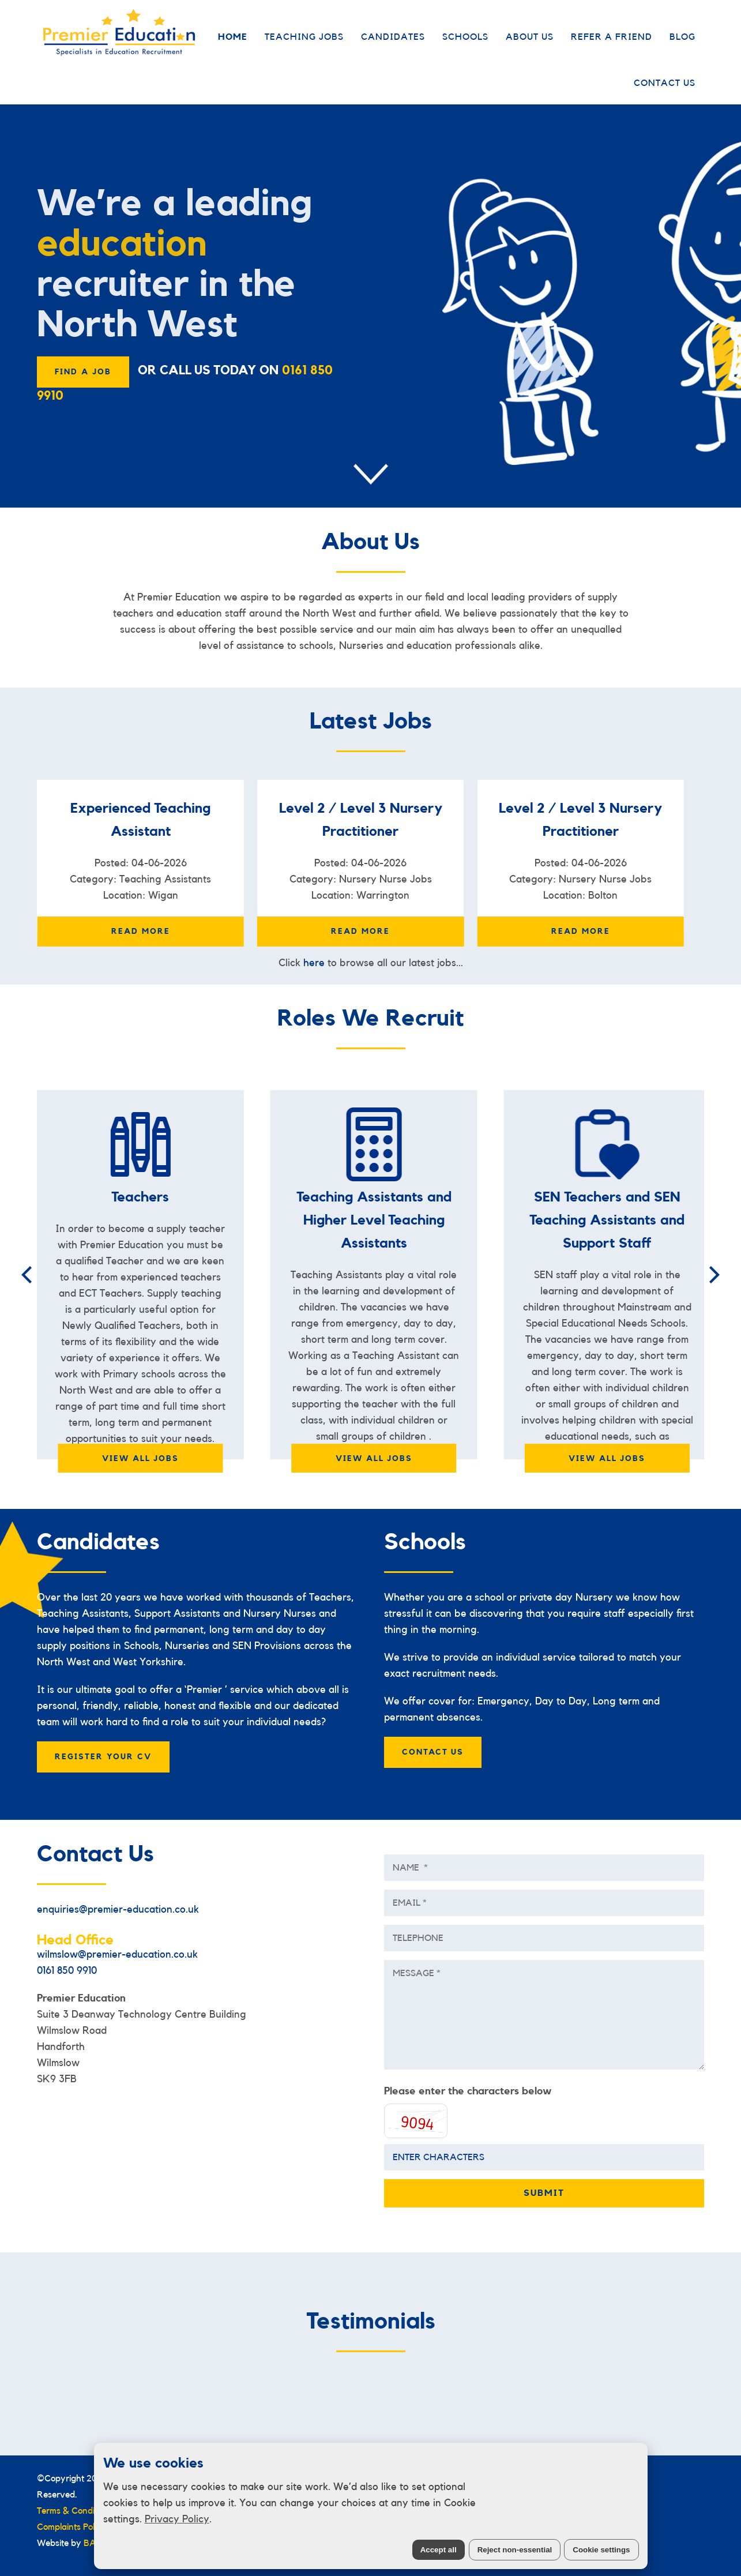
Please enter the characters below (468, 2091)
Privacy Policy (177, 2519)
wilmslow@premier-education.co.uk (117, 1954)
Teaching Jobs (304, 37)
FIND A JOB (83, 372)
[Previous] (28, 1274)
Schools (465, 37)
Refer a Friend (611, 37)
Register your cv (103, 1757)
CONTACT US (433, 1752)
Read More (140, 931)
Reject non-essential (514, 2549)
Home (232, 37)
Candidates (393, 37)
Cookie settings (601, 2549)
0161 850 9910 (67, 1970)
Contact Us (664, 83)
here (314, 962)
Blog (682, 37)
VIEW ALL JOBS (140, 1459)
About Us (530, 37)
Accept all (438, 2549)
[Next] (712, 1274)
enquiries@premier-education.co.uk (118, 1909)
